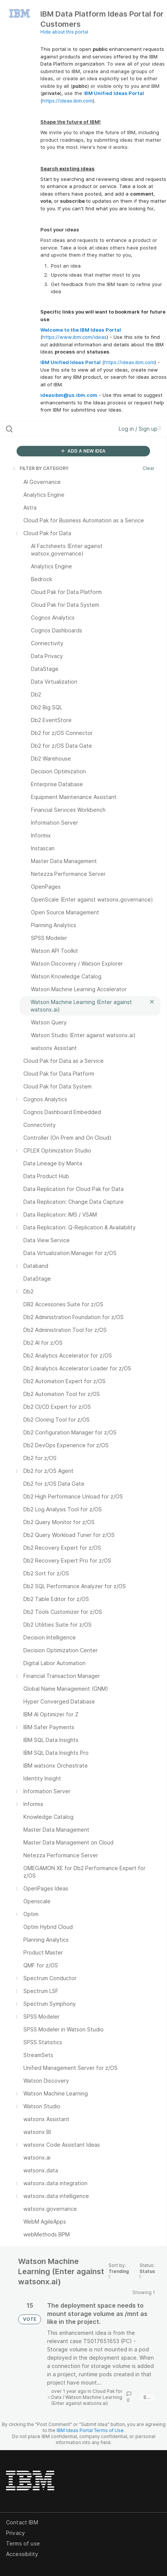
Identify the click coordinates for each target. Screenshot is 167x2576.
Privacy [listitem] (15, 2533)
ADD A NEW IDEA (83, 451)
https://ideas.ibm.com (67, 101)
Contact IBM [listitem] (22, 2522)
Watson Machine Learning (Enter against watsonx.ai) (86, 2400)
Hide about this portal (64, 32)
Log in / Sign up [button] (140, 429)
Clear (148, 468)
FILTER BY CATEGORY (40, 468)
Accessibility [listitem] (22, 2554)
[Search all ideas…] (51, 428)
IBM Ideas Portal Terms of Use (90, 2430)
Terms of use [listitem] (23, 2543)
